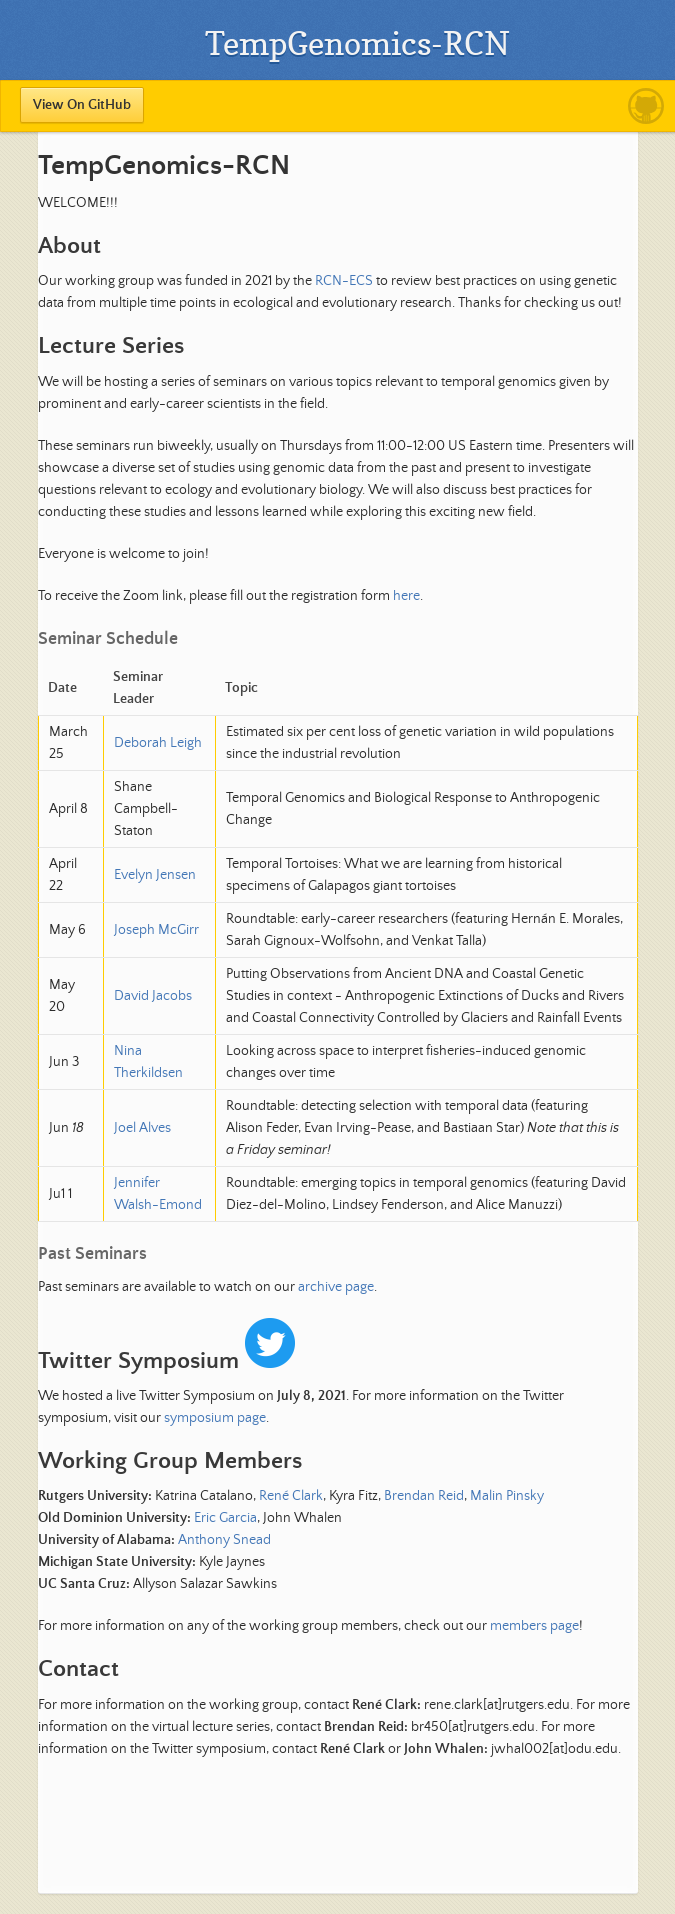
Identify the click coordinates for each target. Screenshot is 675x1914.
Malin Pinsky (507, 1496)
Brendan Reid (424, 1496)
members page (534, 1626)
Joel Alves (142, 1128)
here (406, 596)
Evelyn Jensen (155, 875)
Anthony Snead (224, 1540)
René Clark (291, 1496)
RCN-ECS (344, 281)
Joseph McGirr (156, 930)
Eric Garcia (225, 1518)
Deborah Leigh (158, 743)
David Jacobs (153, 996)
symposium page (215, 1418)
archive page (336, 1287)
